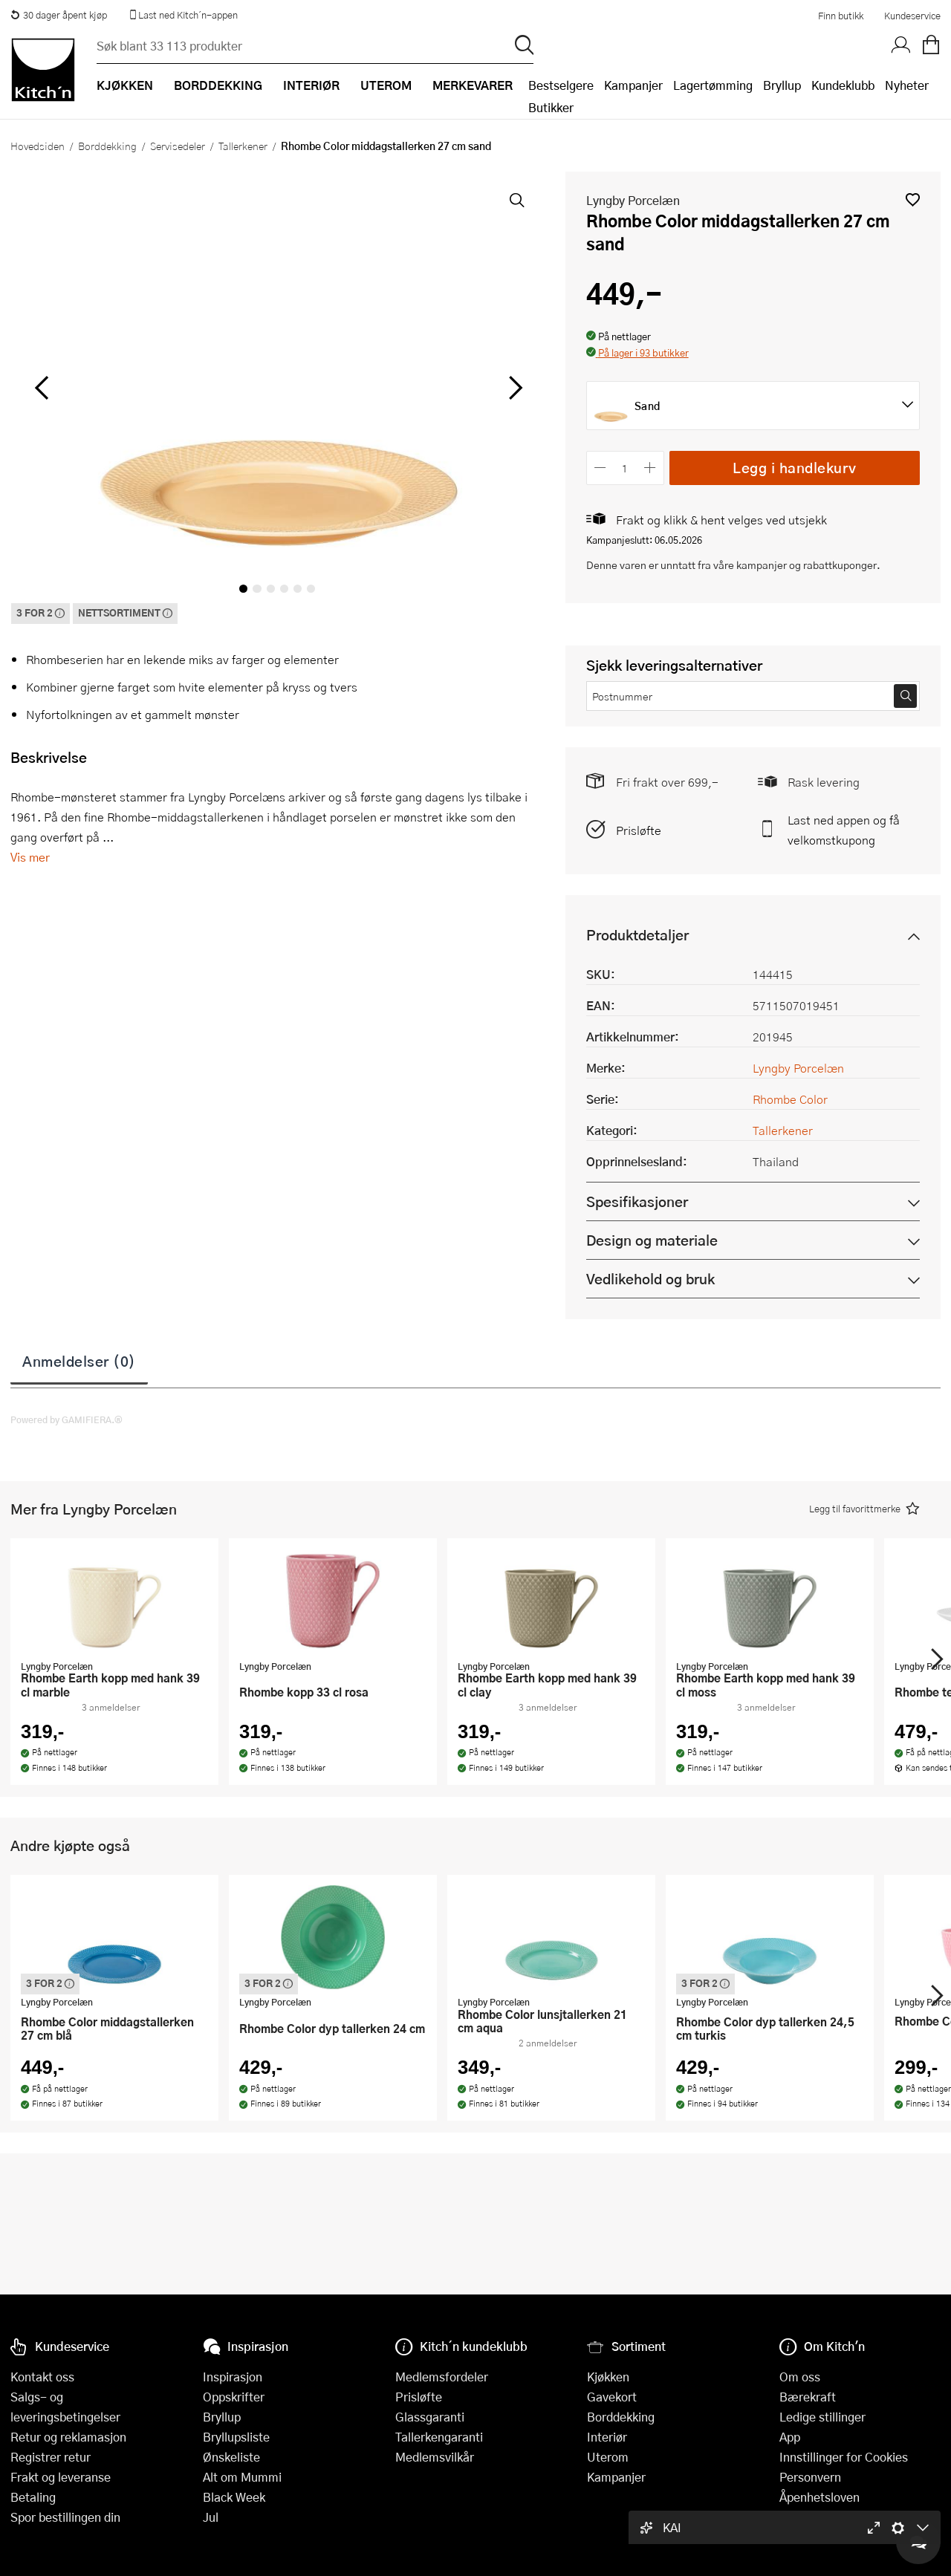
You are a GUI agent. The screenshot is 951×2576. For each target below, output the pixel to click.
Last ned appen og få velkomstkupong (844, 829)
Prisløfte (638, 830)
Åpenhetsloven (819, 2496)
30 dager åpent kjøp (58, 15)
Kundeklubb (842, 85)
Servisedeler (177, 145)
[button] (913, 199)
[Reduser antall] (600, 468)
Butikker (551, 107)
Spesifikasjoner (637, 1201)
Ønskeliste (231, 2456)
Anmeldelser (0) (79, 1360)
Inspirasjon (232, 2376)
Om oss (799, 2376)
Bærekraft (807, 2396)
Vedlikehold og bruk (650, 1278)
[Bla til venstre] (41, 388)
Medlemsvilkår (434, 2456)
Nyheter (907, 85)
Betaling (33, 2496)
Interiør (607, 2436)
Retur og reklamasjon (68, 2436)
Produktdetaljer (637, 935)
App (789, 2436)
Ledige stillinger (822, 2416)
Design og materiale (652, 1240)
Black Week (234, 2496)
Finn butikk (840, 15)
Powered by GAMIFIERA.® (66, 1419)
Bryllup (782, 85)
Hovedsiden (37, 145)
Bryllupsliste (236, 2436)
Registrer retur (50, 2456)
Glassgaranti (429, 2416)
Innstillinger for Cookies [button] (843, 2456)
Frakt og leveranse (60, 2476)
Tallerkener (242, 145)
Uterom (608, 2456)
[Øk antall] (649, 468)
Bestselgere (561, 85)
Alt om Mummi (242, 2476)
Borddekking (107, 145)
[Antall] (625, 468)
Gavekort (612, 2396)
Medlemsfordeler (441, 2376)
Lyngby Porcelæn (633, 200)
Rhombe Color (790, 1099)
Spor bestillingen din (65, 2516)
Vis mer (30, 856)
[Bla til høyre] (513, 388)
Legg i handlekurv (795, 467)
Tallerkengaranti (439, 2436)
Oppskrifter (233, 2396)
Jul (210, 2516)
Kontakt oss (42, 2376)
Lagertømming (713, 85)
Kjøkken (608, 2376)
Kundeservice (912, 15)
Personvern (810, 2476)
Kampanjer (633, 85)
